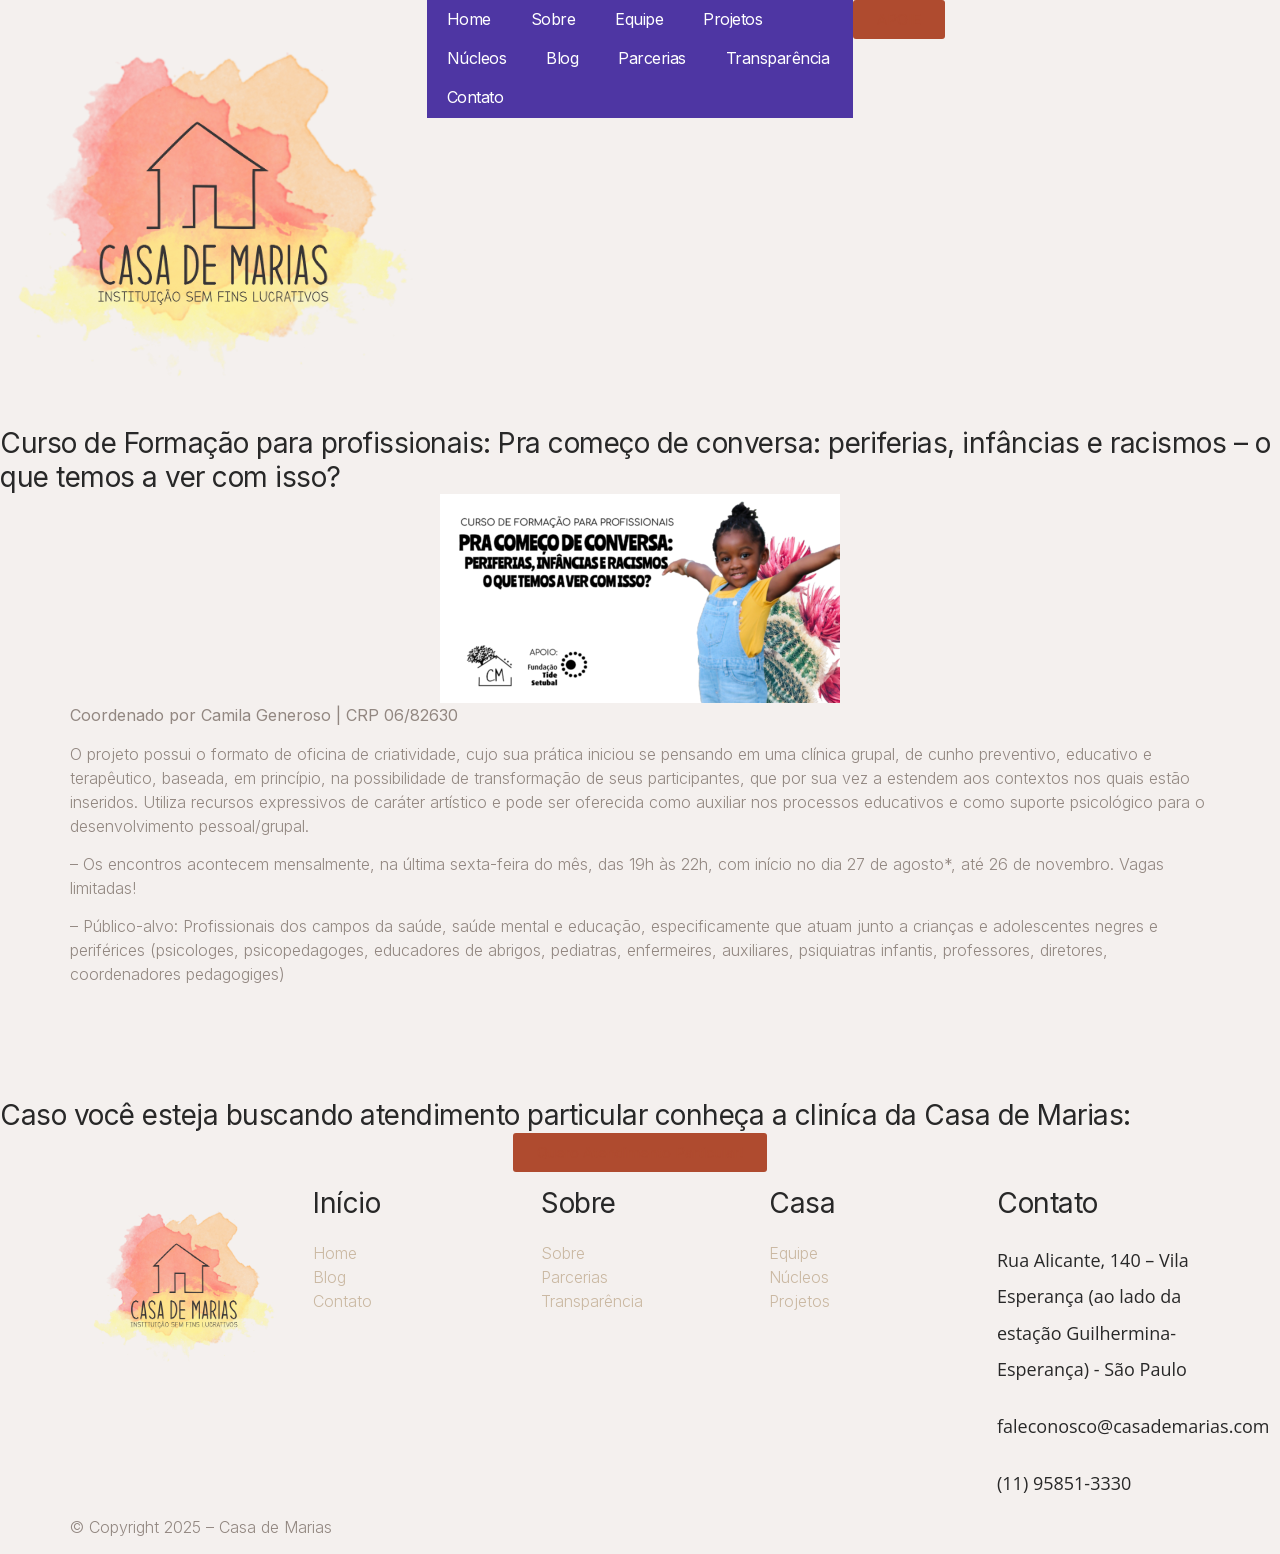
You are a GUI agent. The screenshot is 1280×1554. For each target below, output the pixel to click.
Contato (475, 97)
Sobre (553, 19)
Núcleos (477, 58)
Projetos (732, 19)
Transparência (778, 58)
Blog (562, 58)
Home (469, 19)
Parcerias (652, 58)
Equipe (639, 19)
